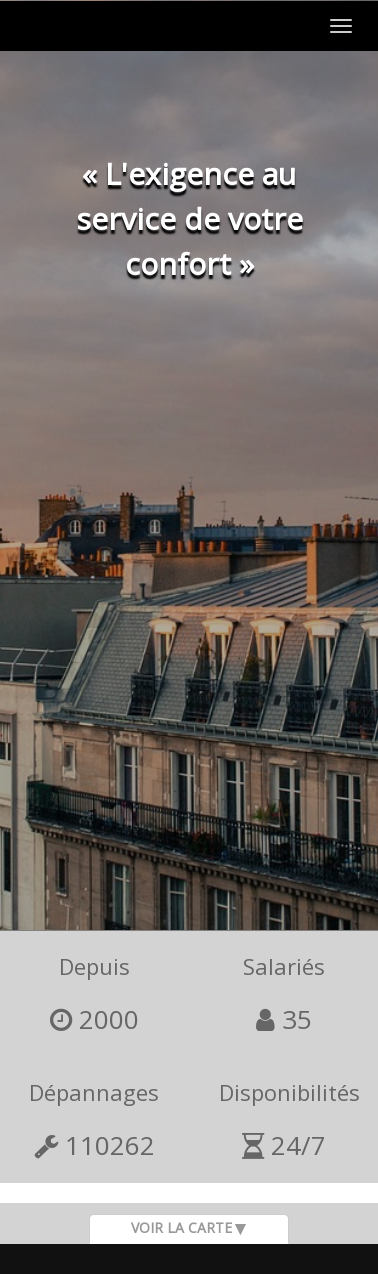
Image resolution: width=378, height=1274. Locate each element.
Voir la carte (181, 1227)
